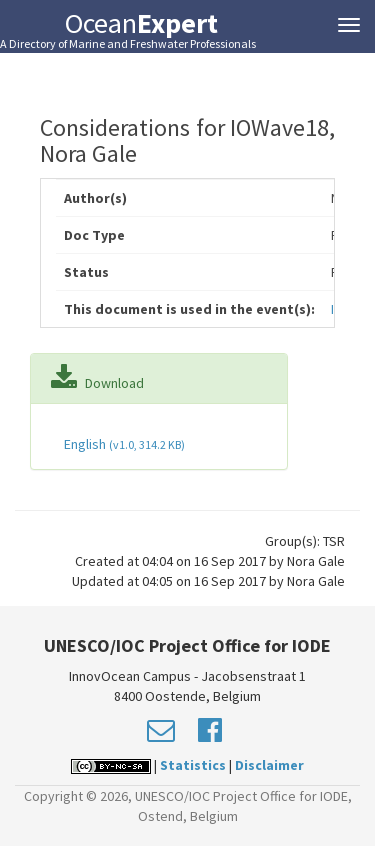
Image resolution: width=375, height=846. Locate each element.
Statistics (193, 765)
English (123, 444)
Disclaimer (269, 765)
